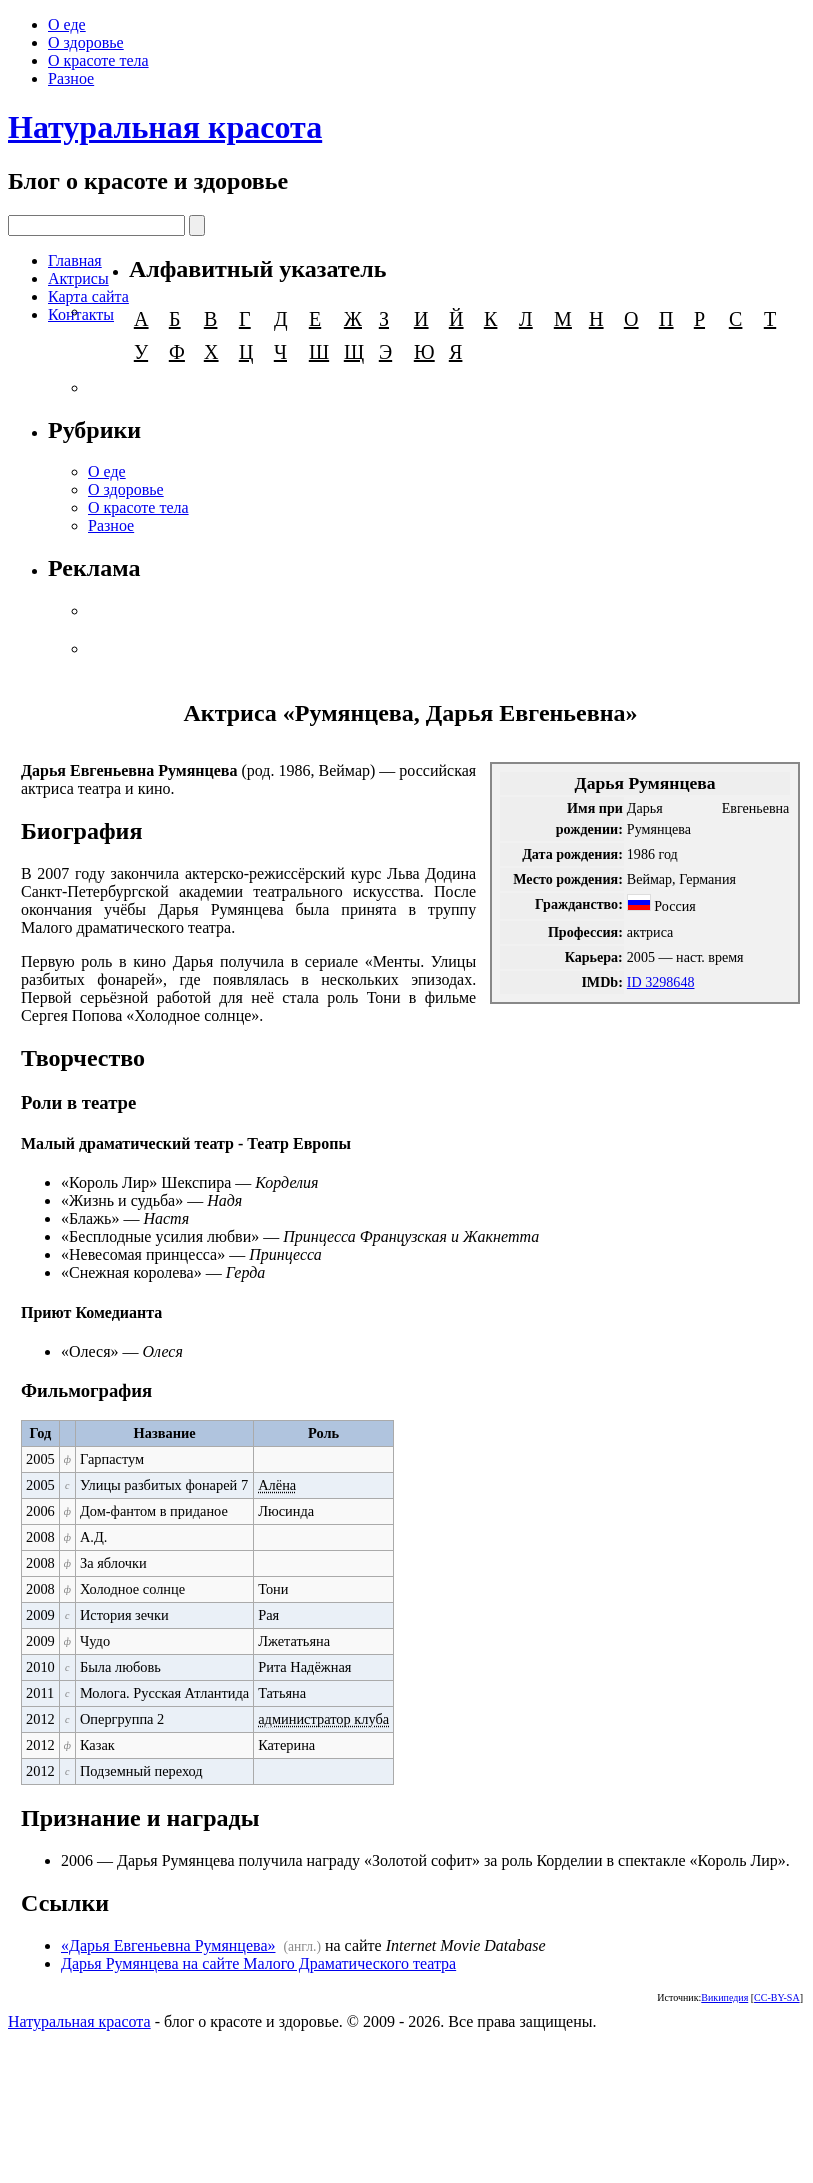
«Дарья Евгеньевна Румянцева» (168, 1945)
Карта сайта (88, 296)
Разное (71, 78)
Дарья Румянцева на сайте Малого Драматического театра (258, 1963)
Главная (75, 260)
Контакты (81, 314)
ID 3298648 (661, 982)
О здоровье (86, 42)
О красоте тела (98, 60)
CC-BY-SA (777, 1997)
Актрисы (78, 278)
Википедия (724, 1997)
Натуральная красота (165, 127)
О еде (67, 24)
